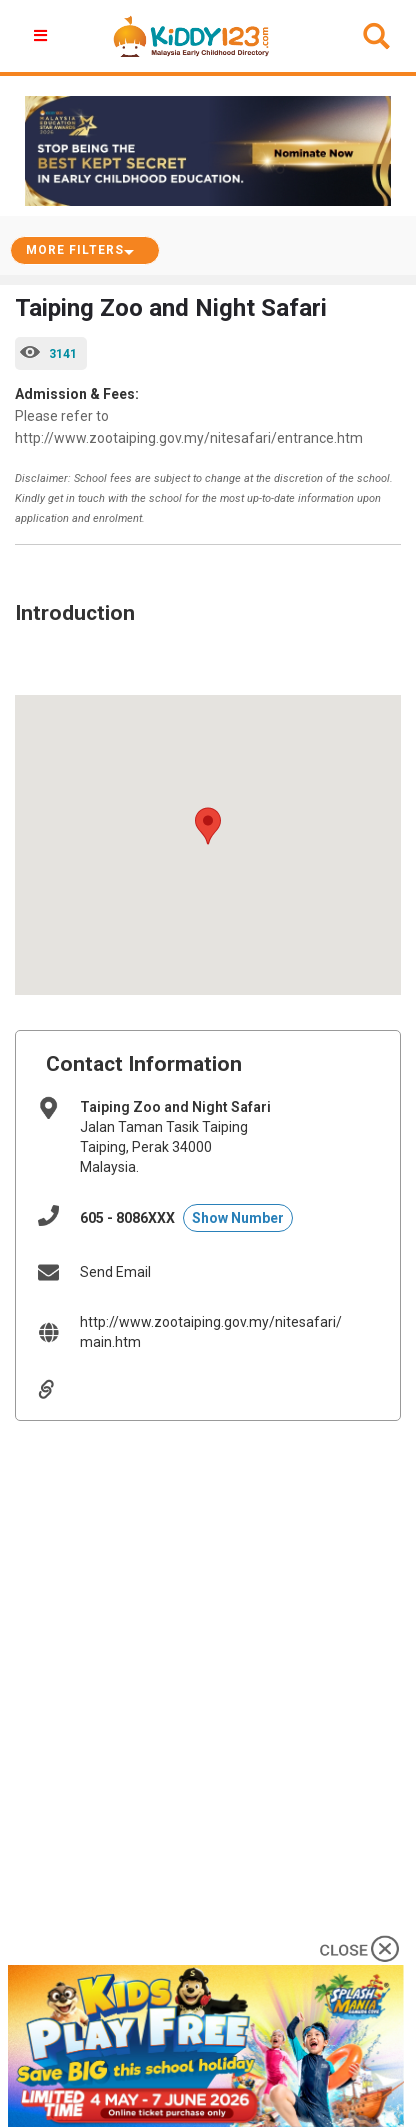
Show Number (238, 1218)
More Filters (75, 250)
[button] (43, 36)
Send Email (115, 1272)
